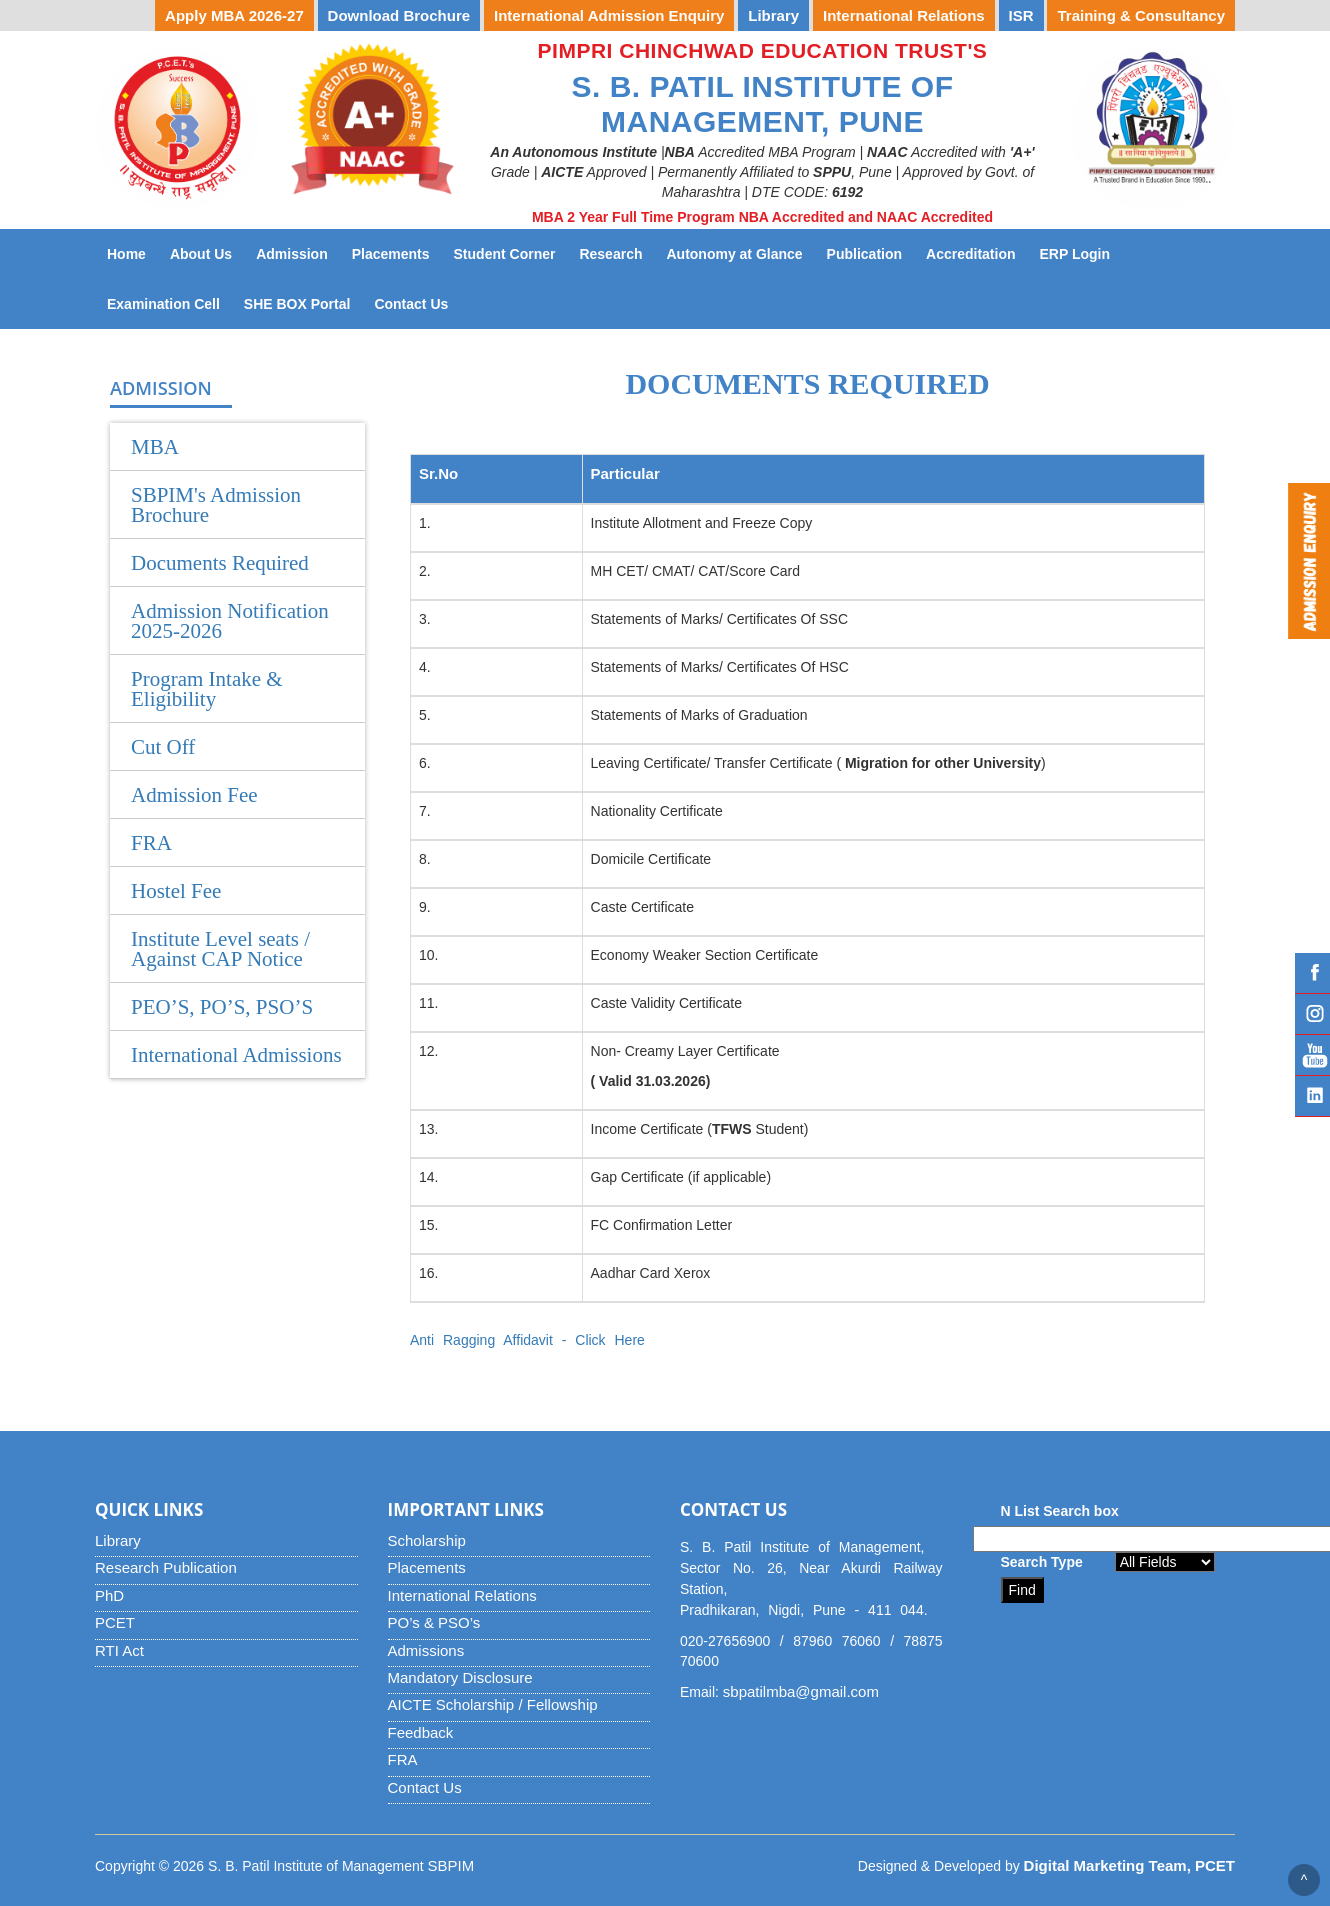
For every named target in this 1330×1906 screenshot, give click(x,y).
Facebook (1312, 973)
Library (118, 1540)
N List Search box (1060, 1511)
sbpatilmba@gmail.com (801, 1691)
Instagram (1312, 1014)
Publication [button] (864, 254)
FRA (151, 843)
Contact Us (417, 302)
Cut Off (163, 747)
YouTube (1312, 1055)
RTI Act (119, 1650)
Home (126, 254)
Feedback (421, 1732)
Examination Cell (169, 302)
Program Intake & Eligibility (207, 689)
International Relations (462, 1595)
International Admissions (236, 1055)
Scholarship (427, 1540)
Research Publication (166, 1567)
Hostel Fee (176, 891)
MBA (155, 447)
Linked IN (1312, 1096)
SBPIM (451, 1865)
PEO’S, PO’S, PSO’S (222, 1007)
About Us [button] (201, 254)
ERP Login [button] (1075, 254)
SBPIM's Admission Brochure (216, 505)
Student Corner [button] (505, 254)
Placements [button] (391, 254)
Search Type (1042, 1562)
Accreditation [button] (970, 254)
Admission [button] (292, 254)
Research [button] (610, 254)
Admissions (426, 1650)
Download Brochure (399, 15)
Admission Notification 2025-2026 (230, 621)
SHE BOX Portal (303, 302)
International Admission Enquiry (609, 15)
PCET (115, 1622)
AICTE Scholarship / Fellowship (493, 1704)
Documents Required (220, 563)
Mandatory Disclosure (460, 1677)
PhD (109, 1595)
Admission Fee (194, 795)
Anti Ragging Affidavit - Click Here (527, 1340)
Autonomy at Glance (740, 252)
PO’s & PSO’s (434, 1622)
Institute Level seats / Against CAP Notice (220, 949)
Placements (427, 1567)
